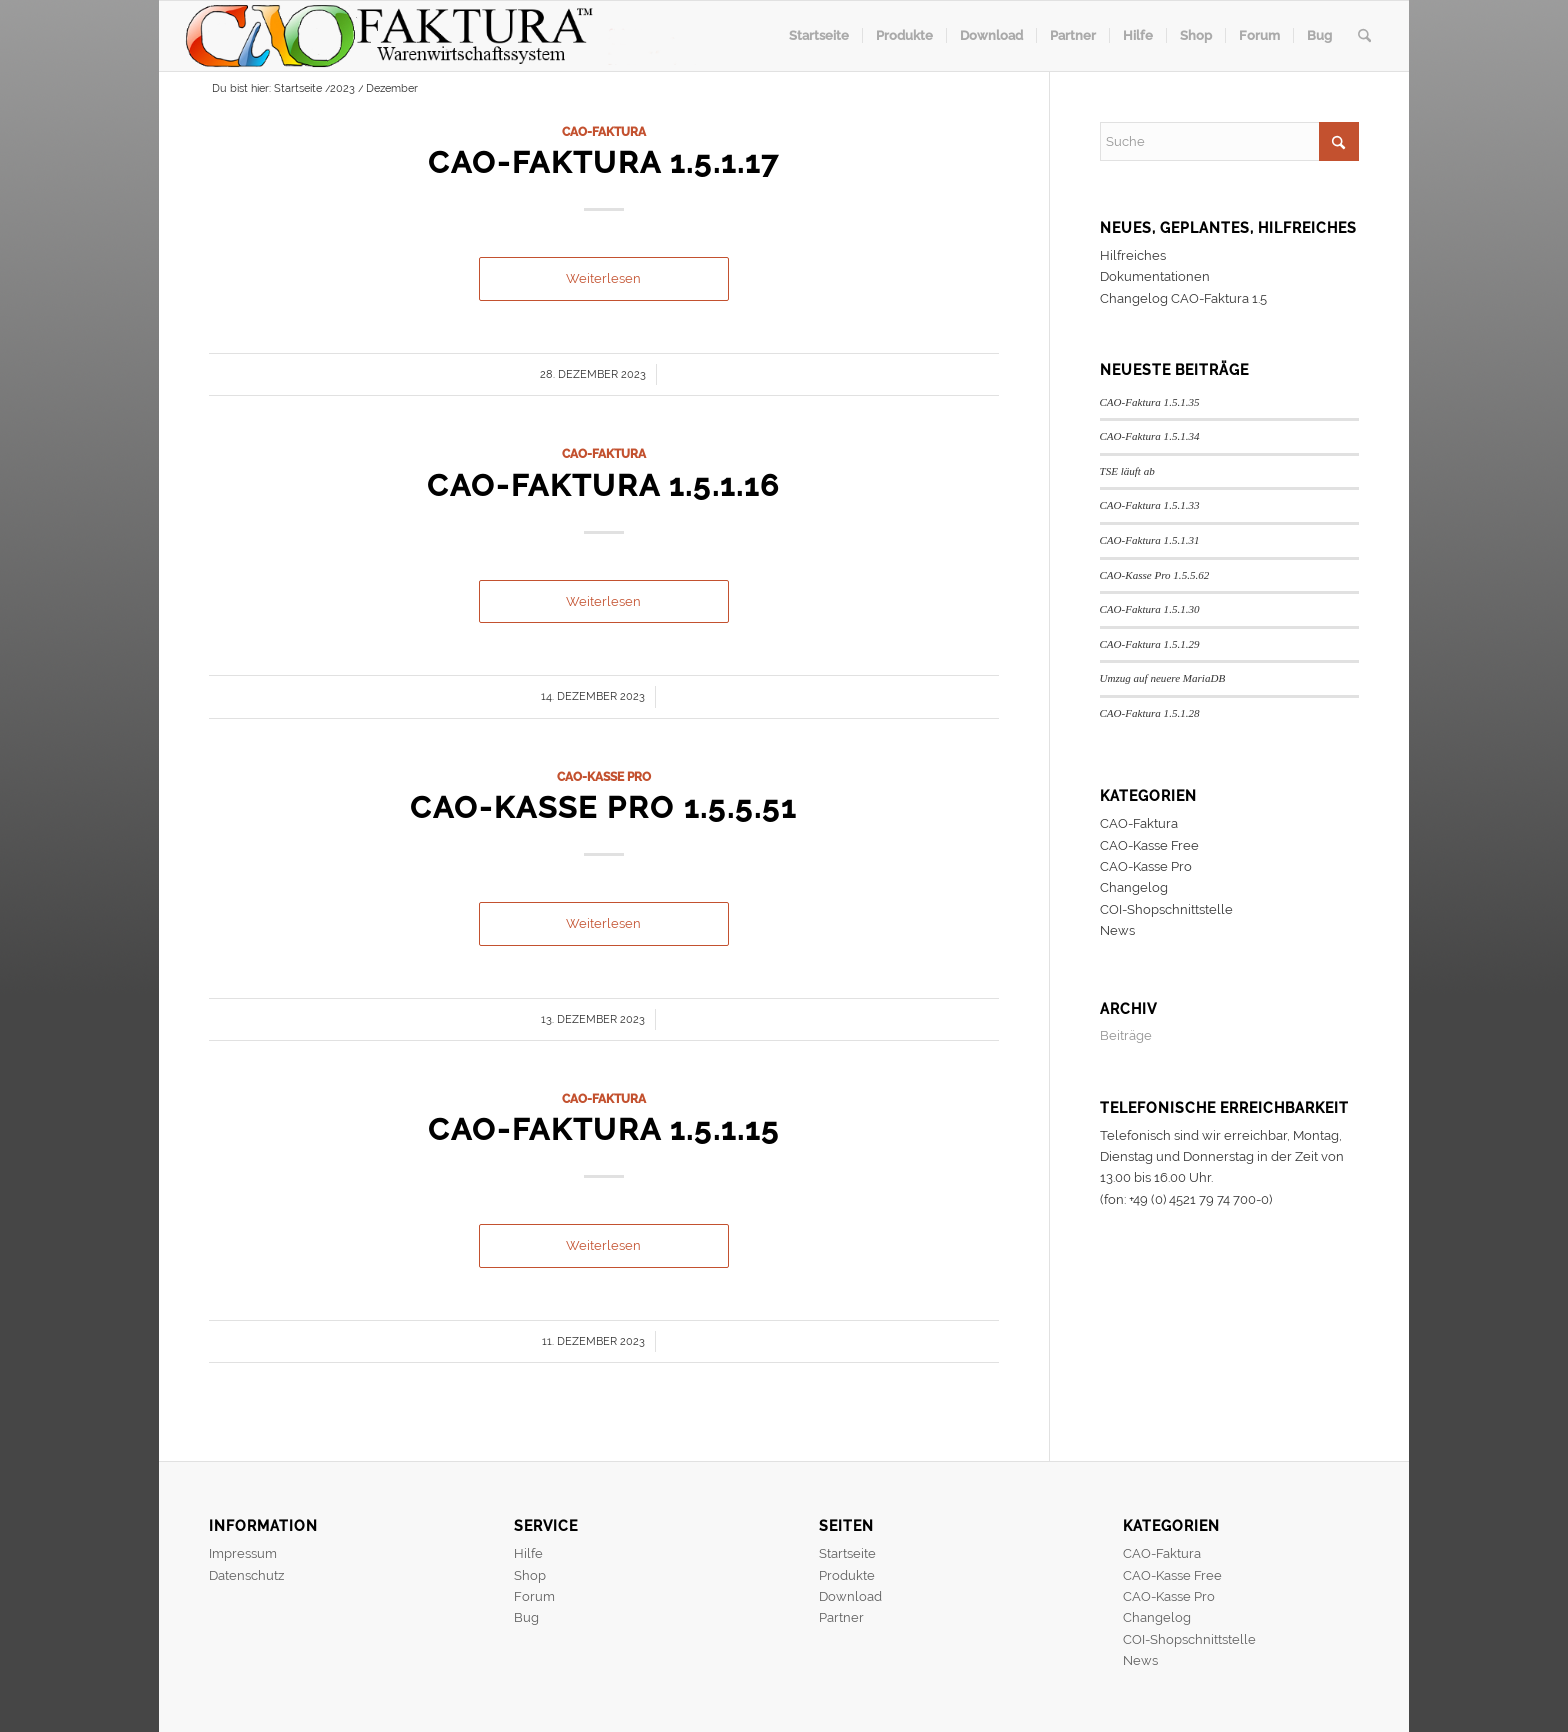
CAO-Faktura (604, 132)
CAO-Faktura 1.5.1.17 (603, 162)
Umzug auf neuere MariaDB (1163, 678)
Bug (526, 1617)
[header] (440, 36)
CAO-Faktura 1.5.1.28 (1150, 713)
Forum (534, 1596)
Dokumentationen (1155, 276)
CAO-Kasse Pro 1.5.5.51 (603, 807)
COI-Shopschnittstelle (1166, 909)
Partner (841, 1617)
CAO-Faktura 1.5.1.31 (1150, 540)
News (1117, 930)
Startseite (847, 1553)
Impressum (243, 1553)
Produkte (847, 1575)
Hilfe (528, 1553)
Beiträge (1126, 1035)
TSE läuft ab (1127, 471)
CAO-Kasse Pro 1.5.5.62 (1155, 575)
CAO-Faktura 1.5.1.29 (1150, 644)
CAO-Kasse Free (1149, 845)
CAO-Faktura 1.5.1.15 (604, 1129)
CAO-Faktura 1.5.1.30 (1150, 609)
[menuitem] (819, 36)
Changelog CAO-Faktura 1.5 (1183, 298)
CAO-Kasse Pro (604, 777)
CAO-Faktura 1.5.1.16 (603, 485)
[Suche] (1364, 36)
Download (850, 1596)
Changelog (1134, 887)
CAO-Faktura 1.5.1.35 (1150, 402)
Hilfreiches (1133, 255)
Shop (530, 1575)
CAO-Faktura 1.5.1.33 (1150, 505)
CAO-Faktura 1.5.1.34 (1150, 436)
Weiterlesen (603, 278)
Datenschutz (246, 1575)
